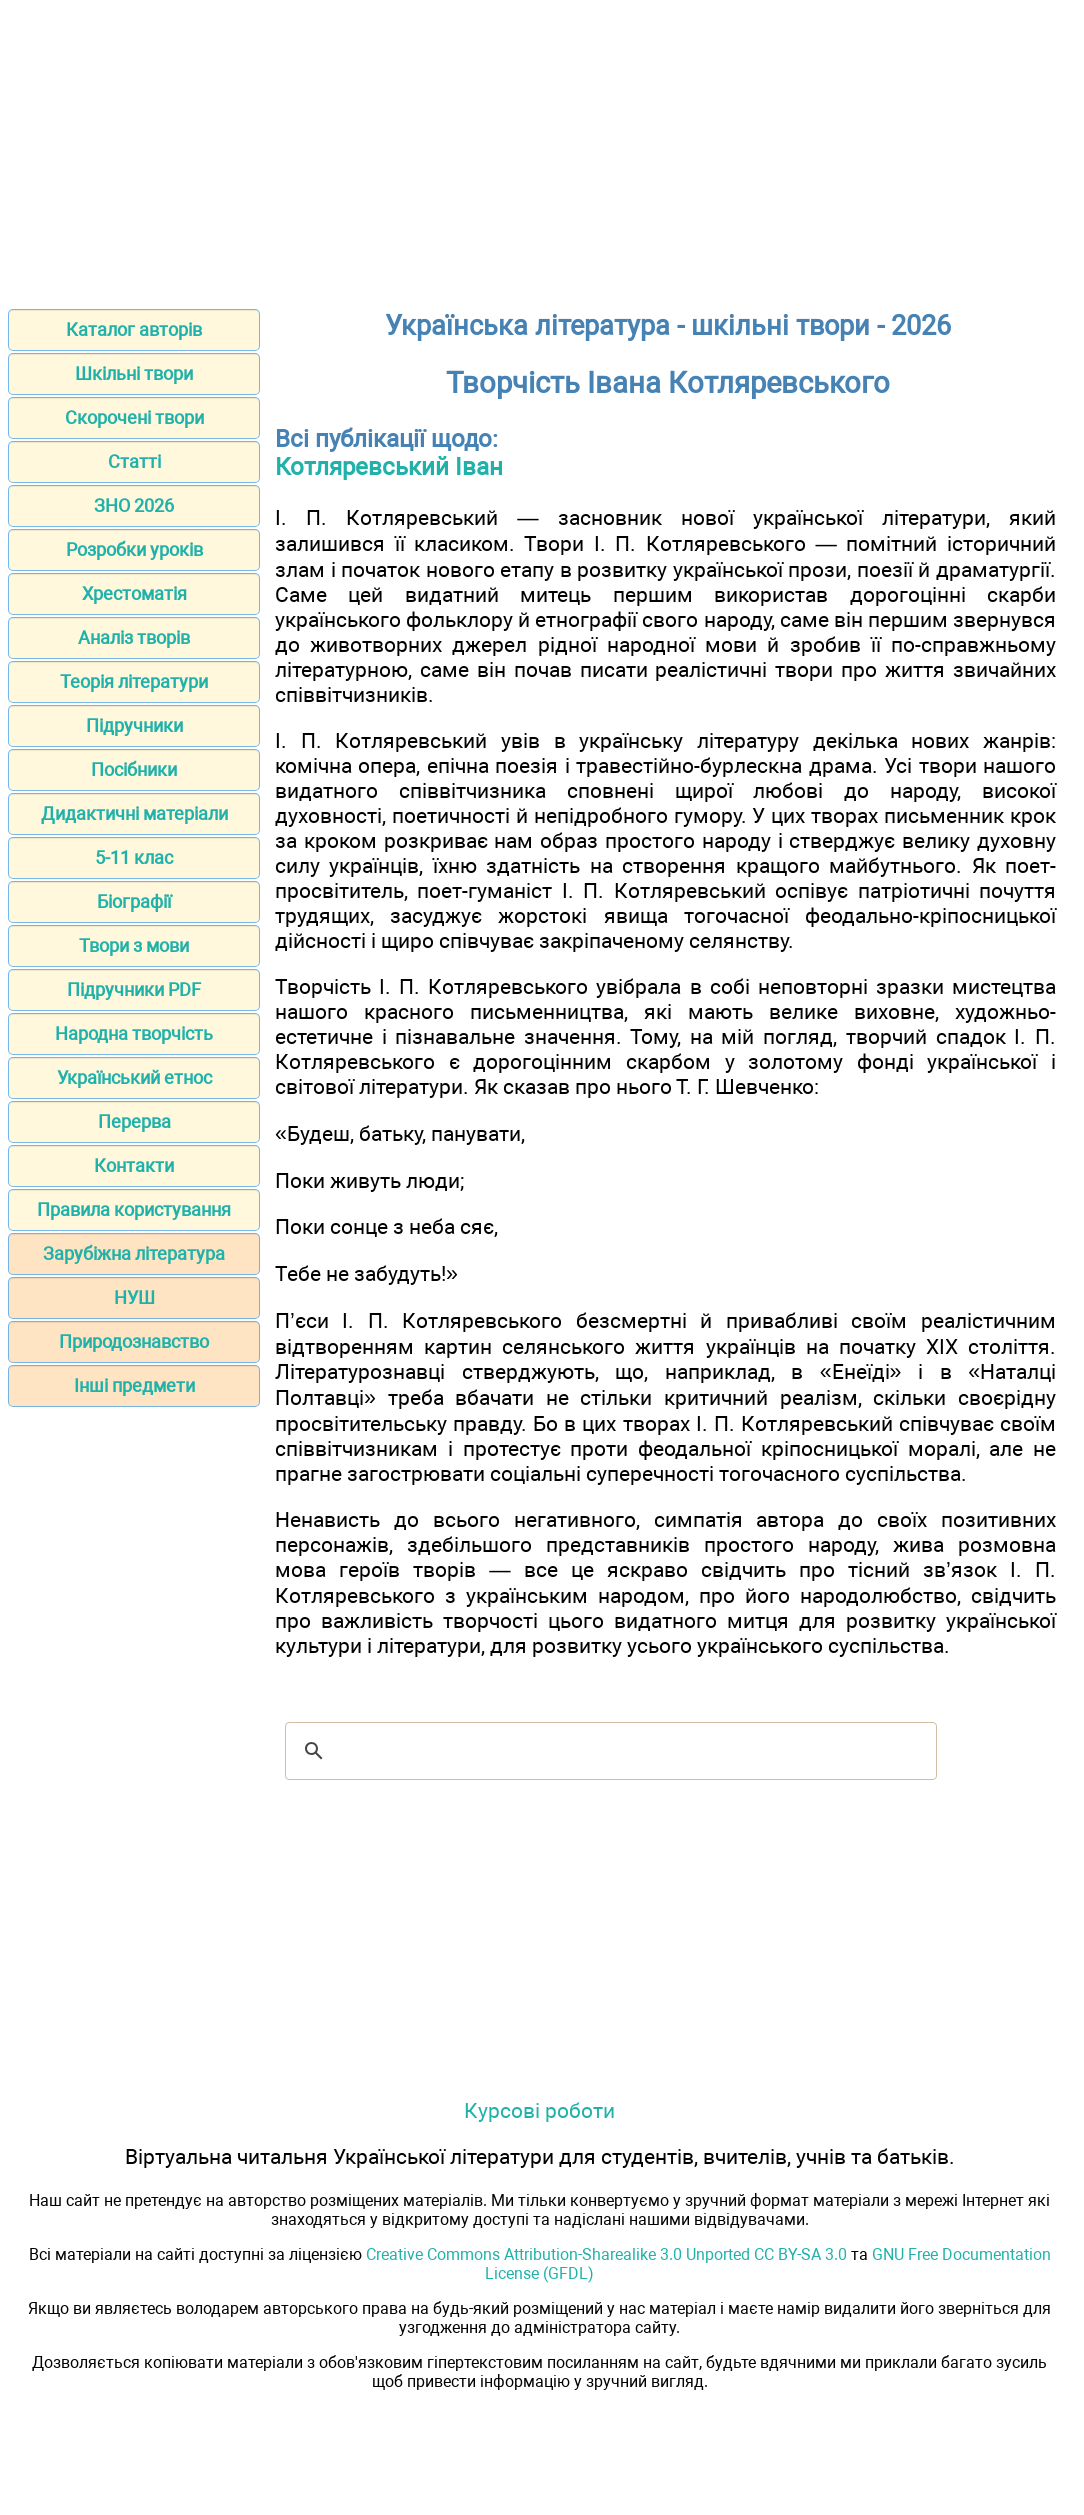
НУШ (134, 1297)
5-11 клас (134, 857)
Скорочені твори (134, 417)
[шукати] (608, 1751)
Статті (134, 461)
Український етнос (134, 1077)
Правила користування (134, 1209)
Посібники (134, 769)
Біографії (134, 901)
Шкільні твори (134, 373)
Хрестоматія (134, 593)
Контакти (134, 1165)
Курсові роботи (539, 2110)
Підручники (134, 725)
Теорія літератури (134, 681)
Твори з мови (134, 945)
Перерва (134, 1121)
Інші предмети (134, 1385)
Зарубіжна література (134, 1253)
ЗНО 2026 (134, 505)
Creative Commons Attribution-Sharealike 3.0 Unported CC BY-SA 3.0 (606, 2254)
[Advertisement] (542, 148)
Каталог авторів (134, 329)
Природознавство (134, 1341)
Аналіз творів (134, 637)
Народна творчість (134, 1033)
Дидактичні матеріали (134, 813)
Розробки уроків (134, 549)
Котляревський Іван (389, 467)
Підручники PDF (134, 989)
